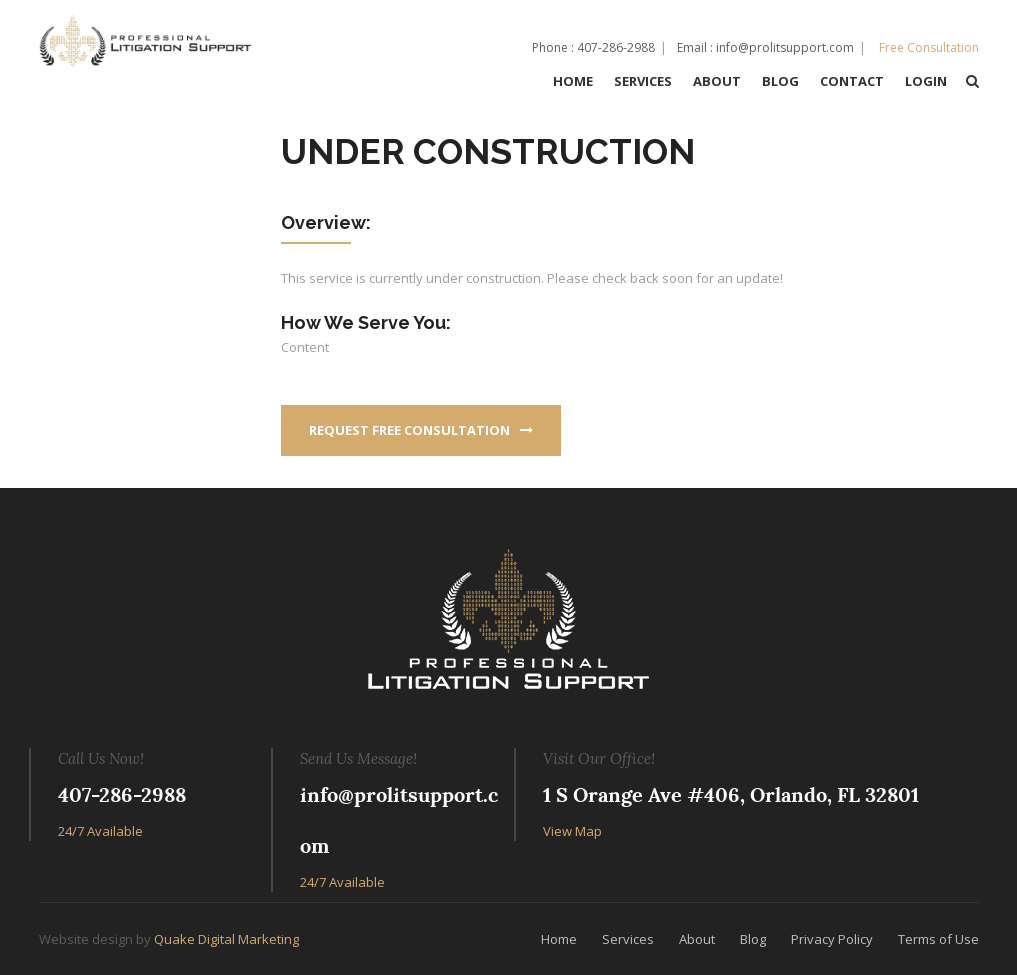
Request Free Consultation (421, 430)
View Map (572, 831)
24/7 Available (100, 831)
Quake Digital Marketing (226, 939)
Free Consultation (929, 47)
